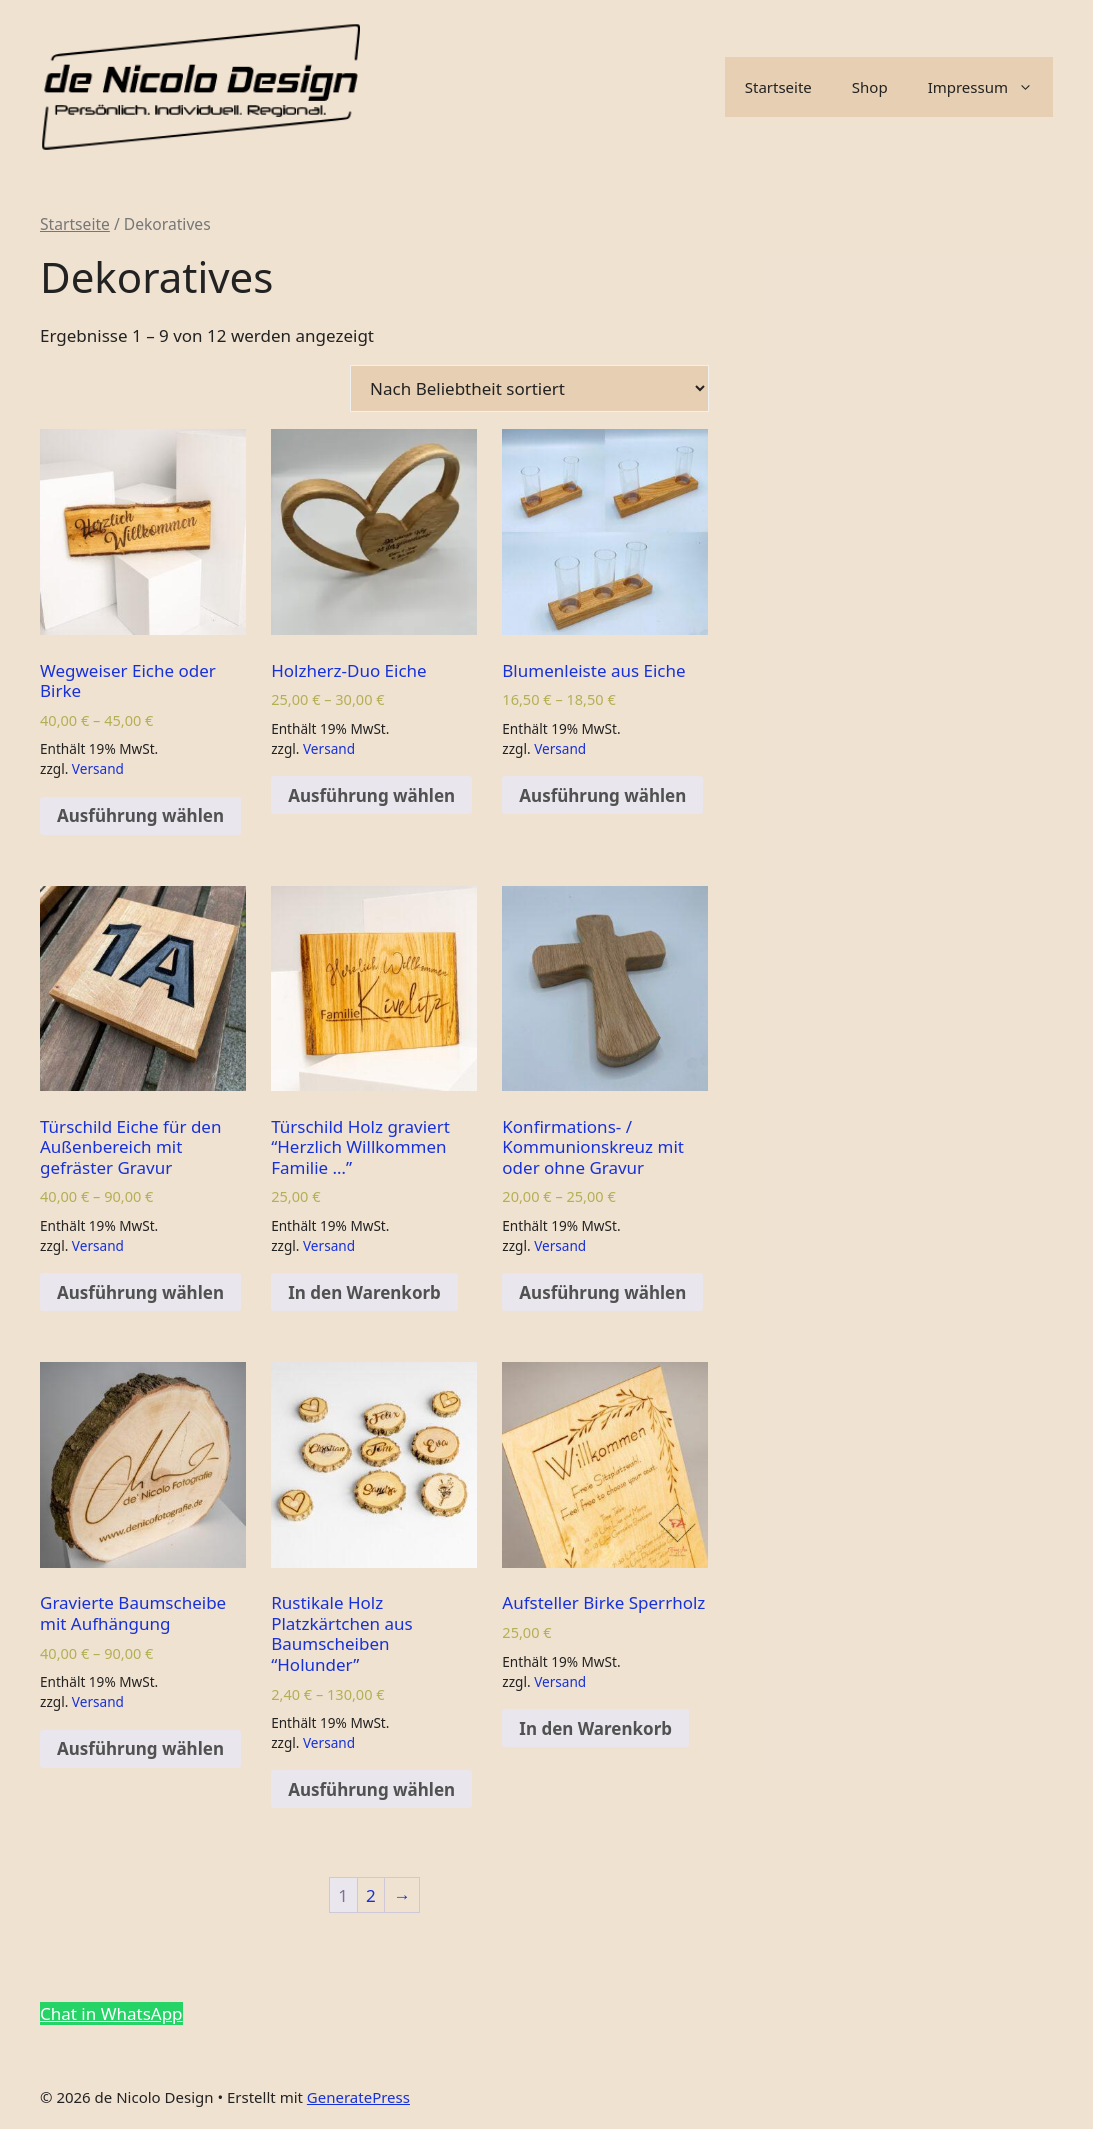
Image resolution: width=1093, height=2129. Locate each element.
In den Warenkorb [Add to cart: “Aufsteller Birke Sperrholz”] (595, 1728)
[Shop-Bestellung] (529, 388)
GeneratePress (358, 2097)
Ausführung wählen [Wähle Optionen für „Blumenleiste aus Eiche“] (602, 795)
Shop (870, 87)
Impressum (990, 87)
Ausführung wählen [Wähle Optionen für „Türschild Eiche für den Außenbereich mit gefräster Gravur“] (140, 1292)
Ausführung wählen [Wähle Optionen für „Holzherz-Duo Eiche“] (371, 795)
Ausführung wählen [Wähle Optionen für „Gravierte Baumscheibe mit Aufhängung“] (140, 1748)
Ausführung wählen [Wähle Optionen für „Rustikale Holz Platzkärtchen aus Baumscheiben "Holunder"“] (371, 1789)
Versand (98, 768)
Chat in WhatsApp (111, 2013)
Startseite (778, 87)
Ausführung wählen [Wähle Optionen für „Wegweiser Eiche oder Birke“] (140, 815)
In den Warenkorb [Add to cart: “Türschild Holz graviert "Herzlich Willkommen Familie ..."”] (364, 1292)
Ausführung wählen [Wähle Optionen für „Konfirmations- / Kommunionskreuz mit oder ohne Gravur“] (602, 1292)
